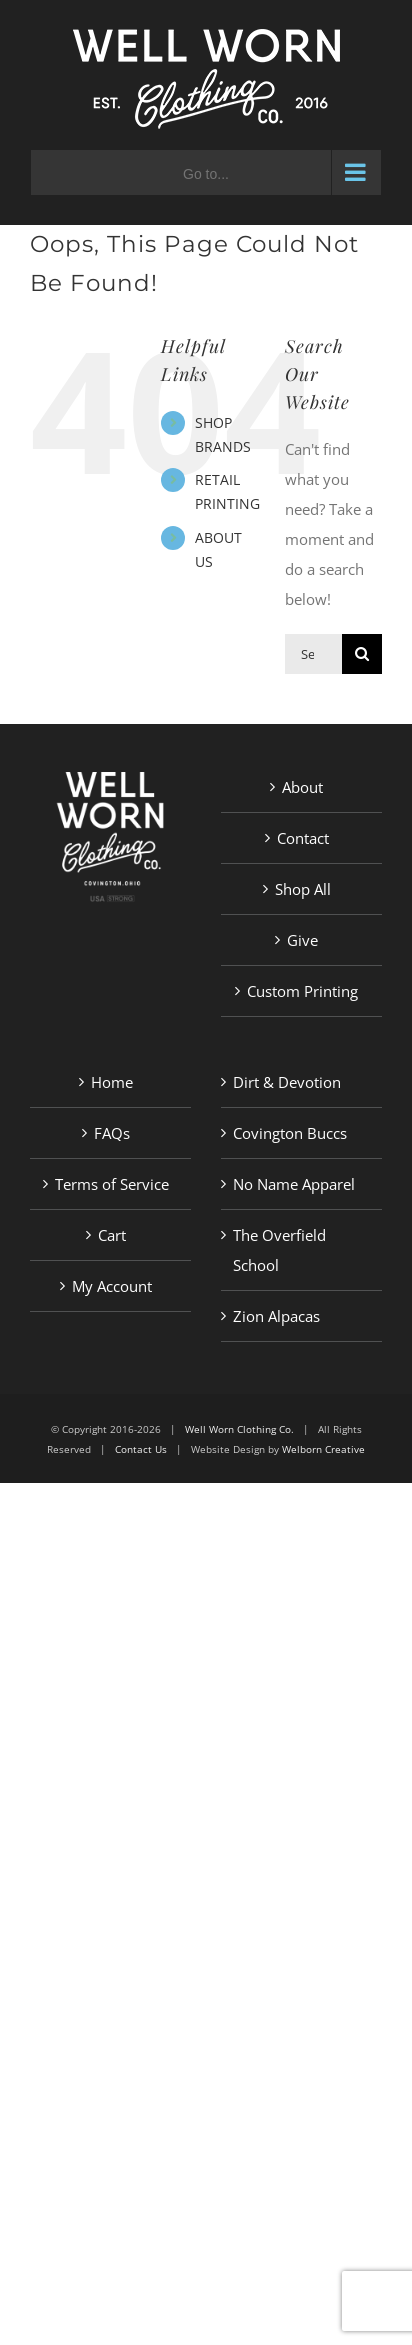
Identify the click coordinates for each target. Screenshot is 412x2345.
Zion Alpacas (276, 1316)
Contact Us (141, 1449)
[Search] (362, 654)
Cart (112, 1235)
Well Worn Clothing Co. (239, 1429)
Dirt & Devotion (287, 1082)
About (302, 787)
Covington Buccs (290, 1133)
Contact (303, 838)
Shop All (303, 889)
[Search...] (313, 654)
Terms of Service (112, 1184)
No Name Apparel (294, 1184)
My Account (112, 1286)
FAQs (112, 1133)
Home (112, 1082)
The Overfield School (279, 1250)
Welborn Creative (323, 1449)
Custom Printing (302, 991)
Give (302, 940)
